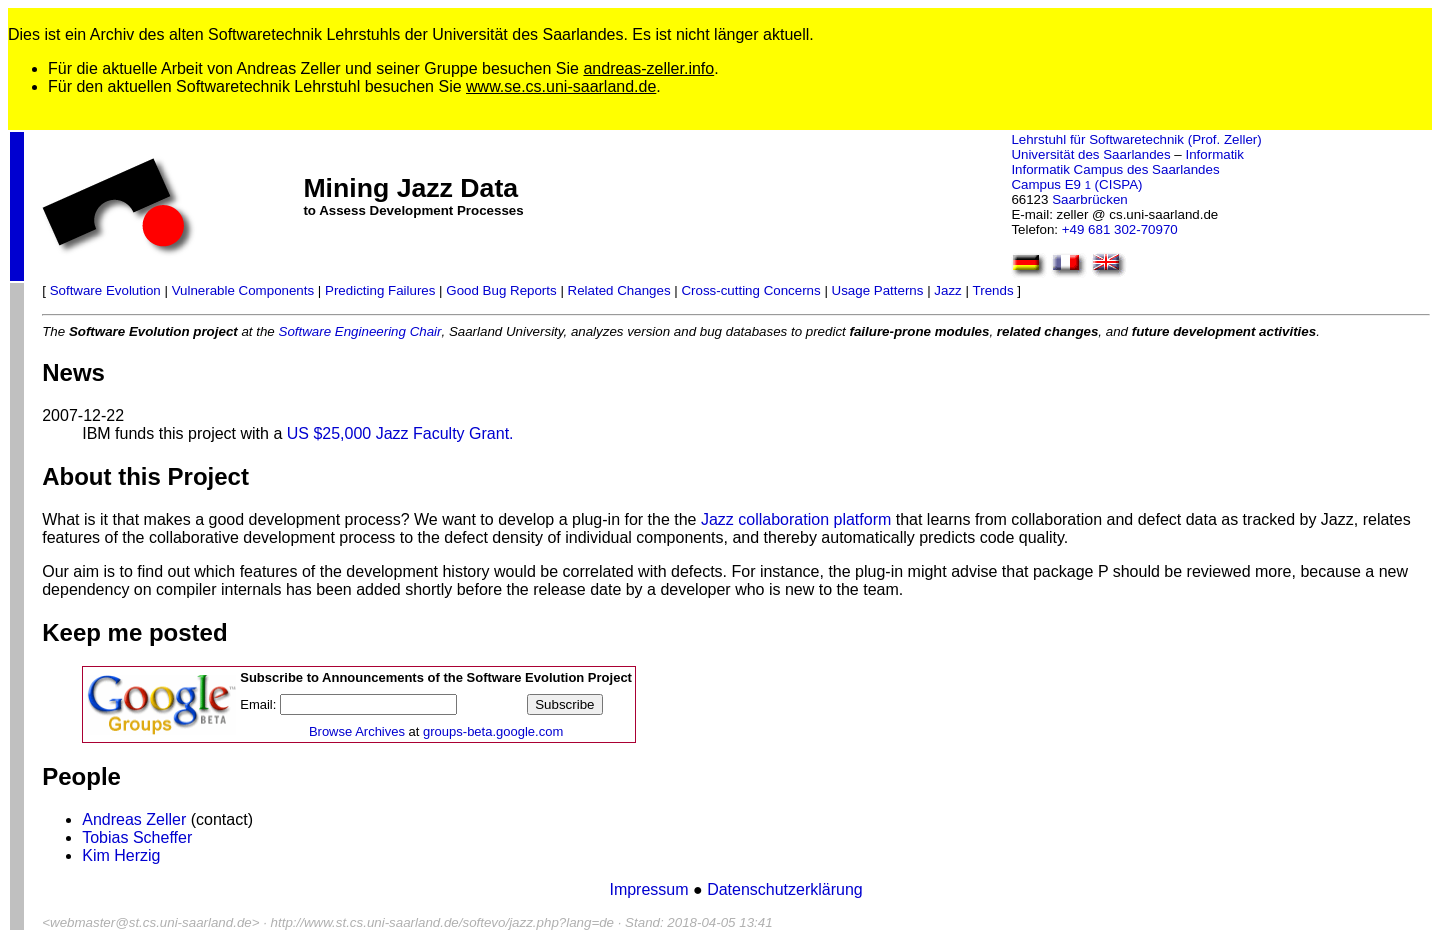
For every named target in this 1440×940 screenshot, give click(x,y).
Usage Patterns (878, 290)
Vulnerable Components (243, 290)
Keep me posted (134, 632)
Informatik (1214, 154)
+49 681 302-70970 (1120, 229)
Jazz (947, 290)
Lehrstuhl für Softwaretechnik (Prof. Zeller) (1136, 139)
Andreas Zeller (134, 819)
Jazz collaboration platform (796, 519)
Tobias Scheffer (137, 837)
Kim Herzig (121, 855)
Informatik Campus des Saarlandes (1115, 169)
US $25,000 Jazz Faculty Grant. (400, 433)
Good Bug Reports (501, 290)
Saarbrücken (1090, 199)
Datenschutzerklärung (785, 889)
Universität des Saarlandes (1090, 154)
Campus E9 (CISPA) (1076, 184)
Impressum (651, 889)
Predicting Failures (380, 290)
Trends (993, 290)
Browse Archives (357, 731)
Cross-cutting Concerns (750, 290)
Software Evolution (105, 290)
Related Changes (619, 290)
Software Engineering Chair (360, 331)
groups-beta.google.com (493, 731)
